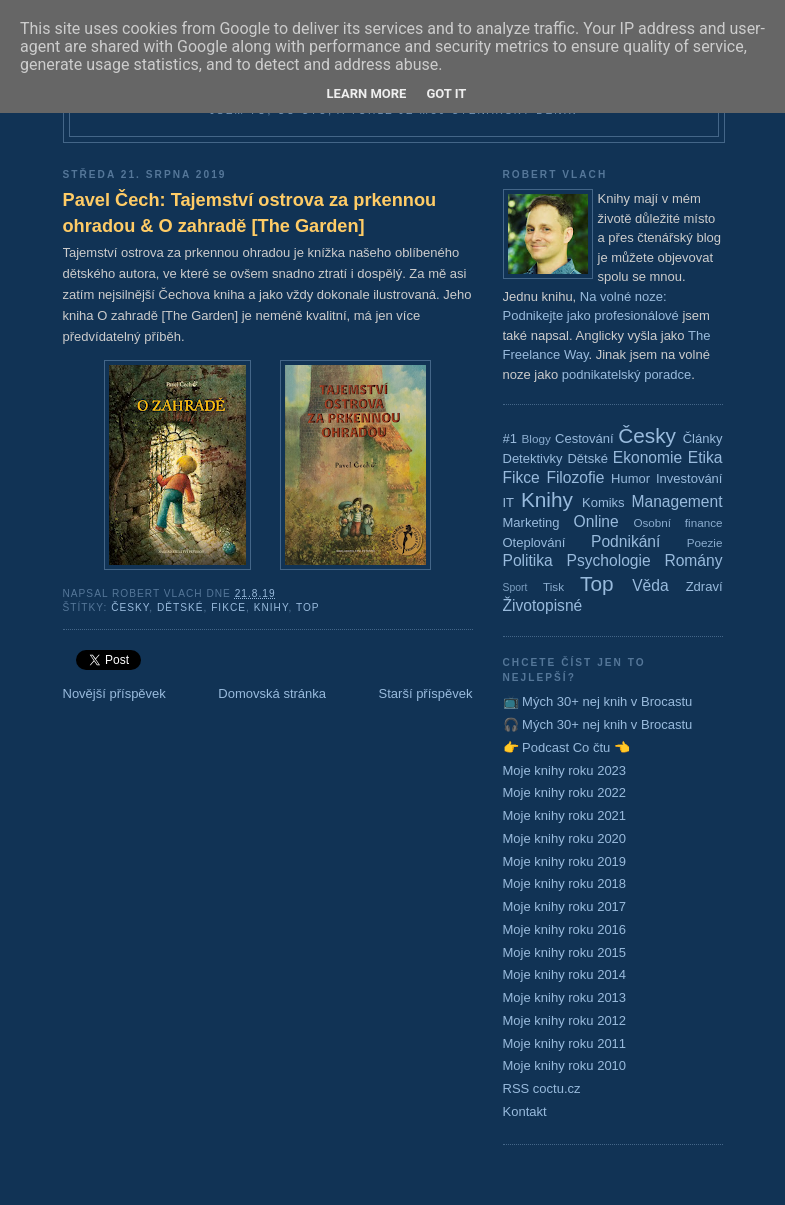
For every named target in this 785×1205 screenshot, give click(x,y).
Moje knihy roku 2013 (565, 997)
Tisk (553, 586)
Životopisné (543, 605)
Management (676, 501)
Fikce (228, 607)
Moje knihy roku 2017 (565, 906)
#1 (510, 438)
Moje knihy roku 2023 (565, 770)
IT (509, 502)
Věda (650, 585)
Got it (446, 93)
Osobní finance (677, 522)
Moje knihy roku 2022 (565, 792)
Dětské (180, 607)
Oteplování (534, 542)
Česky (130, 607)
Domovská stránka (272, 693)
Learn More (367, 93)
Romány (693, 560)
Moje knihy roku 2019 (565, 861)
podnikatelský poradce (626, 374)
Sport (515, 587)
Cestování (584, 438)
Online (596, 521)
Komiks (603, 502)
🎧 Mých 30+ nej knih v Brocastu (598, 724)
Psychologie (609, 560)
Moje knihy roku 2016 (565, 929)
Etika (705, 457)
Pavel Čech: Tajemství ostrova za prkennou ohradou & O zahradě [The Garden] (250, 212)
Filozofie (575, 477)
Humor (630, 478)
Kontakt (525, 1111)
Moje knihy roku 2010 (565, 1065)
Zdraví (704, 586)
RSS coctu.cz (542, 1088)
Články (703, 438)
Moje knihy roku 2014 (565, 974)
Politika (528, 560)
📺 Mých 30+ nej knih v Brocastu (598, 701)
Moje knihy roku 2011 (565, 1043)
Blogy (536, 438)
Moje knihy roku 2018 (565, 883)
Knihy (271, 607)
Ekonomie (647, 457)
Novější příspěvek (114, 693)
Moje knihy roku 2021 (565, 815)
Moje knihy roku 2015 (565, 952)
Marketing (531, 522)
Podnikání (625, 541)
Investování (689, 478)
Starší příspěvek (426, 693)
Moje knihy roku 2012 (565, 1020)
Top (308, 607)
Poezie (705, 542)
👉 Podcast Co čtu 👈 (566, 747)
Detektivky (533, 458)
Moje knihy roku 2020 (565, 838)
